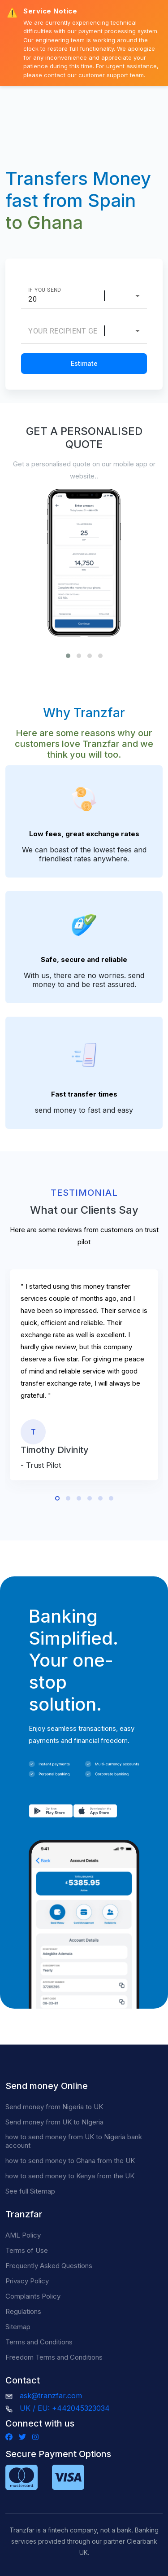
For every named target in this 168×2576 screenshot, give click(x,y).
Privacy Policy (27, 2281)
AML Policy (23, 2235)
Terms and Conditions (39, 2342)
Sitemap (17, 2326)
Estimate (84, 363)
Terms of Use (26, 2250)
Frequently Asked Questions (48, 2265)
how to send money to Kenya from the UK (69, 2176)
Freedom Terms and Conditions (54, 2357)
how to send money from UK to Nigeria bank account (73, 2141)
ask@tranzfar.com (51, 2395)
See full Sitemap (30, 2191)
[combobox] (129, 295)
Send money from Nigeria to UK (54, 2106)
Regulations (23, 2311)
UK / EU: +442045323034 (65, 2408)
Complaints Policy (32, 2296)
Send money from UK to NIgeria (54, 2122)
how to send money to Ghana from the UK (70, 2160)
